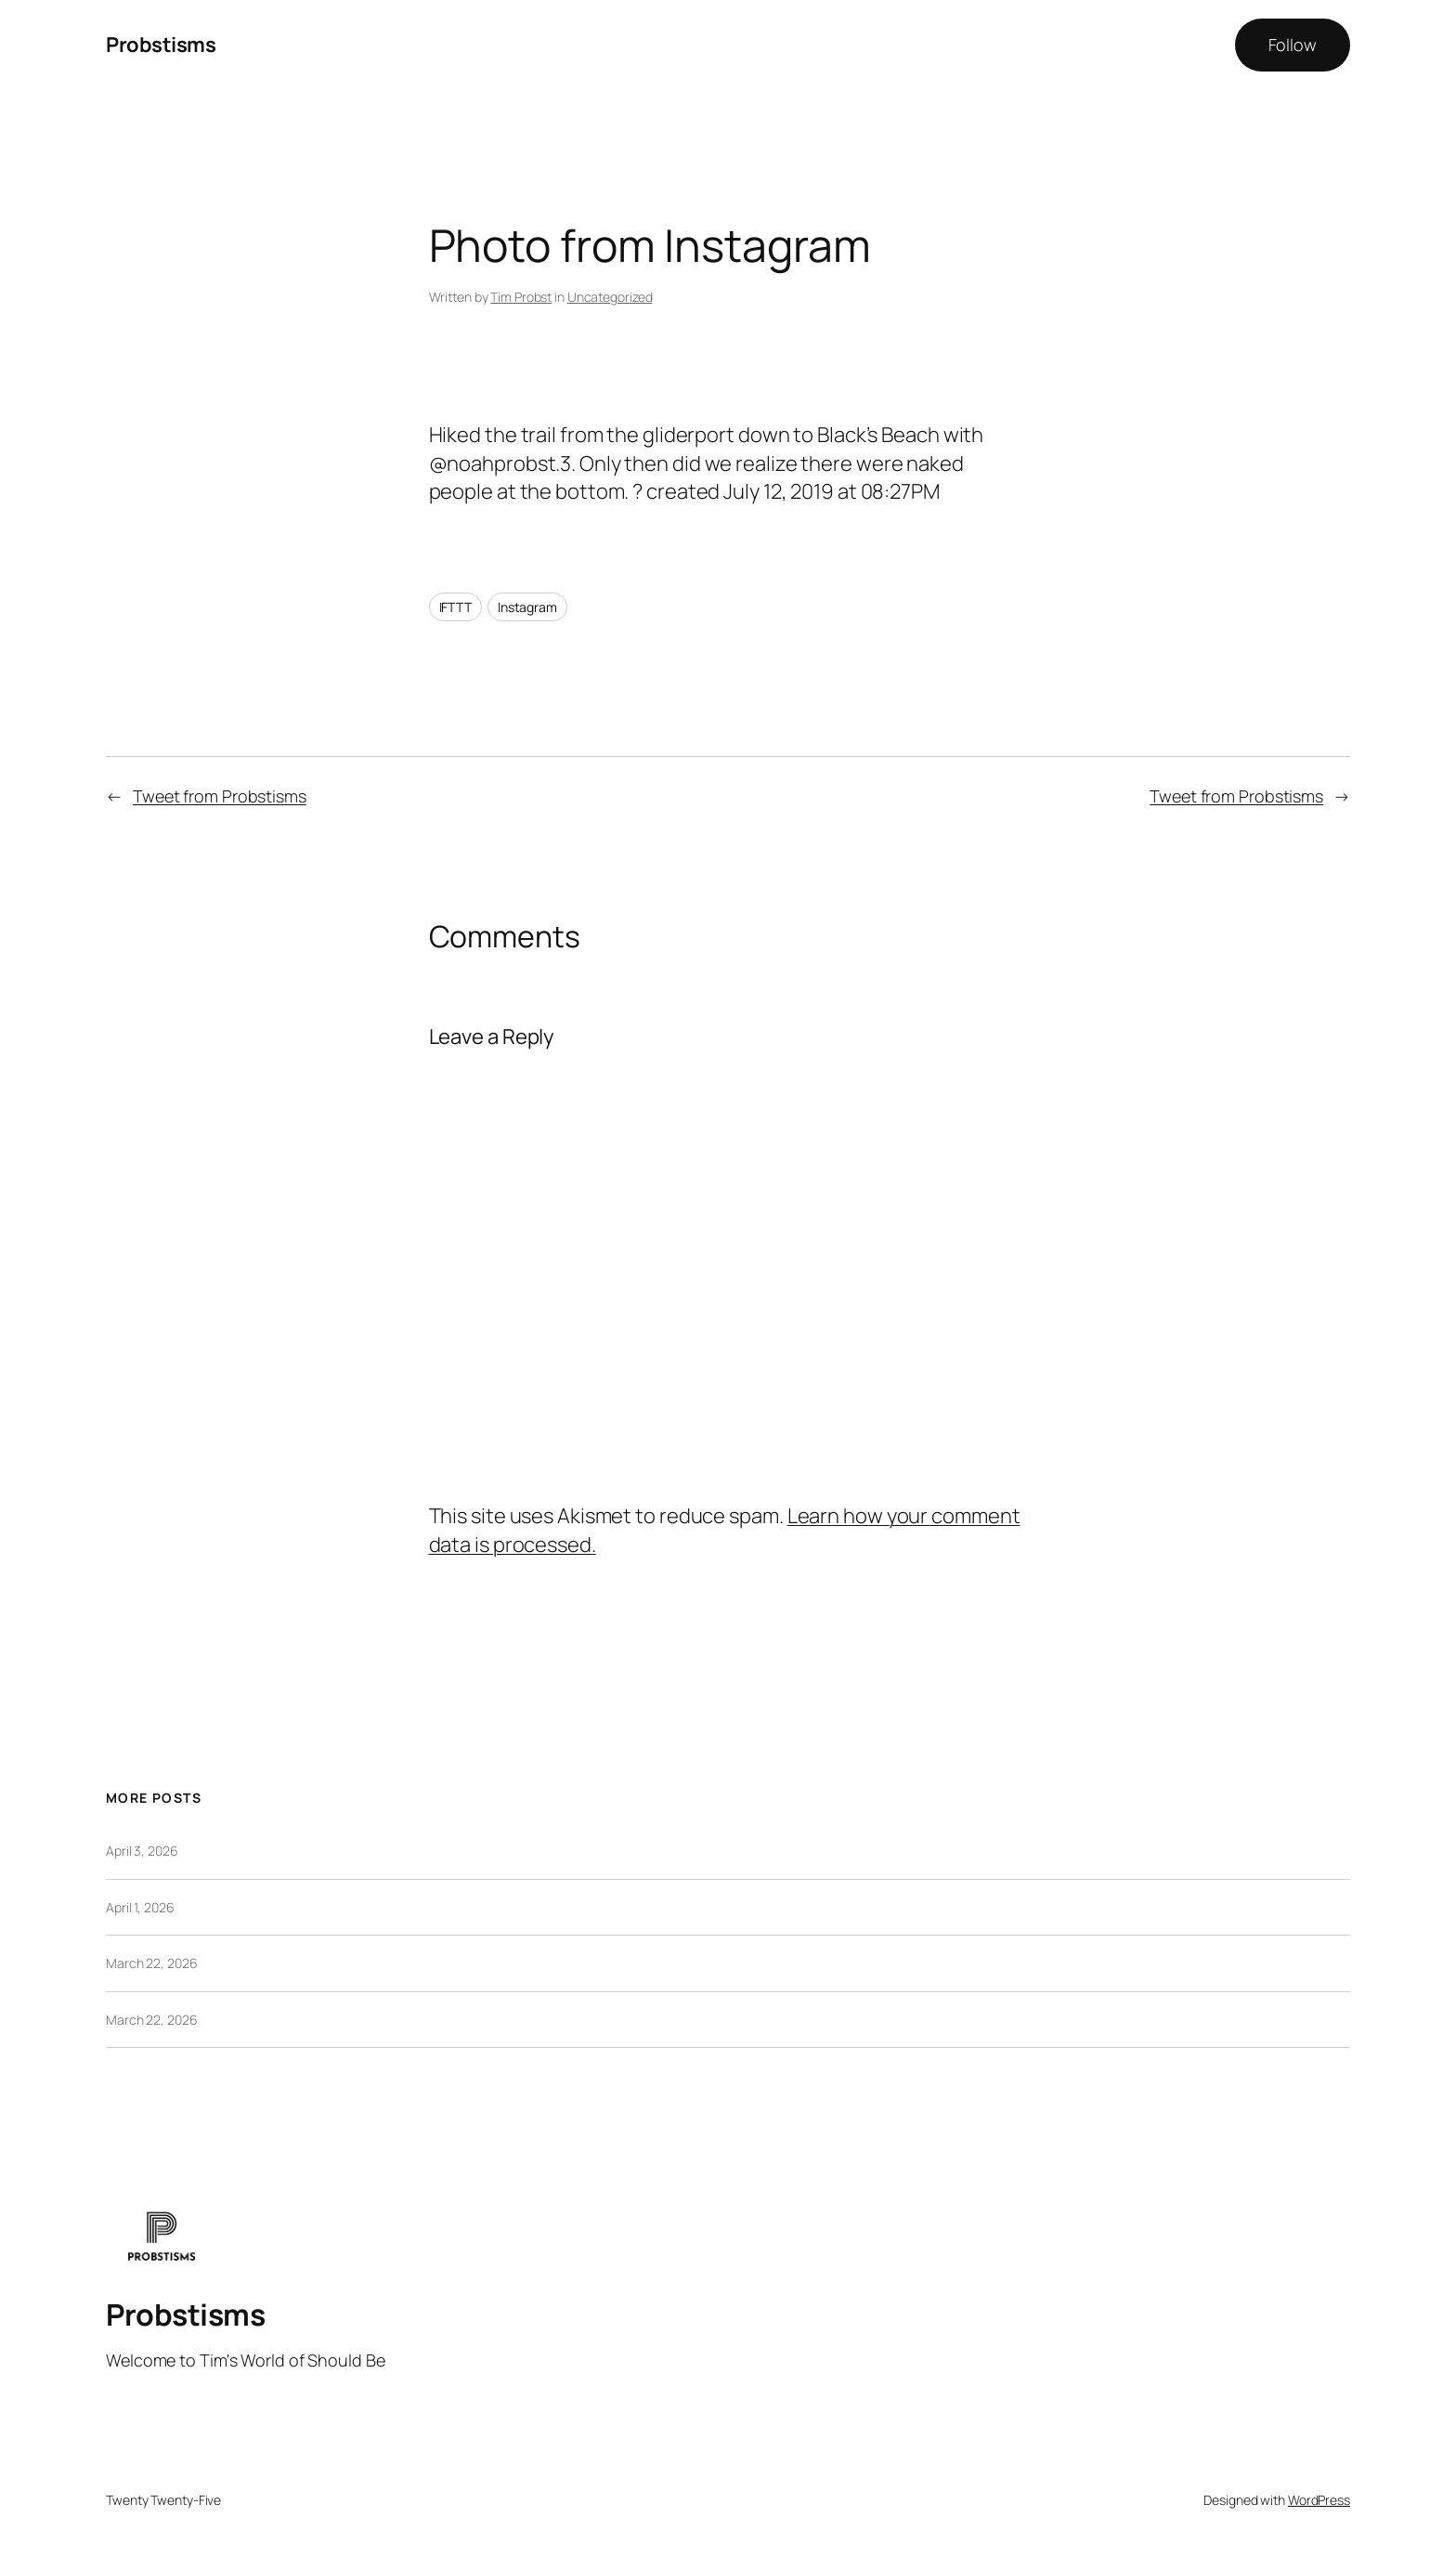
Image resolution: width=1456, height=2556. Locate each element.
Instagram (527, 607)
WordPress (1319, 2500)
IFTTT (456, 607)
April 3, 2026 (142, 1850)
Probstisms (160, 45)
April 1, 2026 (140, 1907)
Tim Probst (521, 297)
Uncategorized (610, 297)
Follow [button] (1292, 44)
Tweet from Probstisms (219, 796)
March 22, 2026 (152, 1963)
